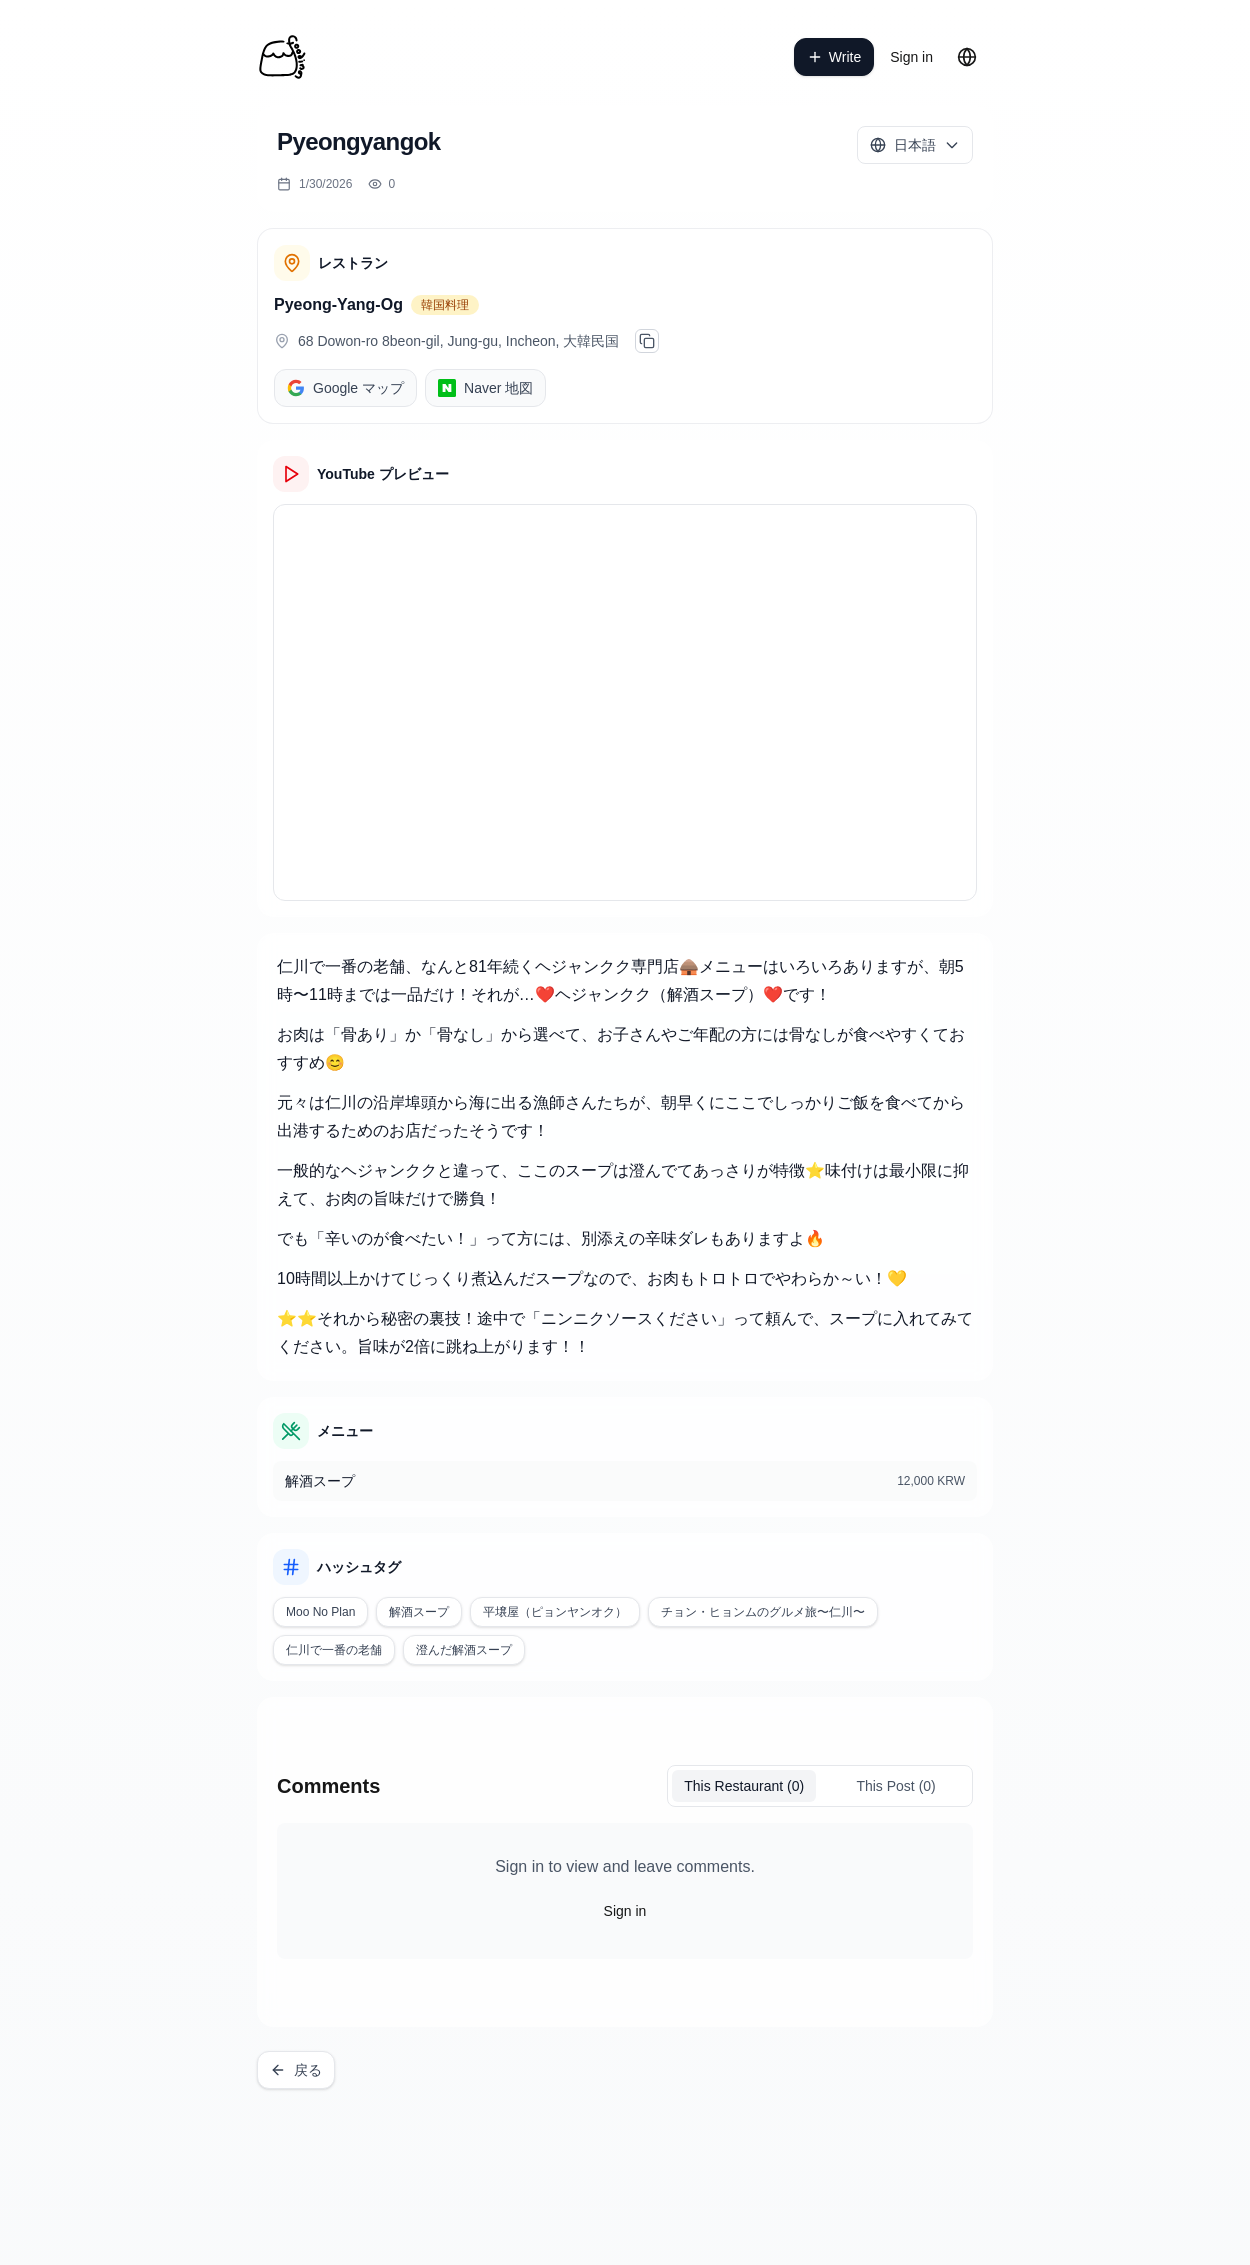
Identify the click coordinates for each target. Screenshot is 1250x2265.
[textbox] (625, 1157)
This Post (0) (895, 1786)
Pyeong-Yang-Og (338, 304)
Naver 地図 (485, 388)
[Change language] (967, 57)
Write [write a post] (834, 57)
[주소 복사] (647, 341)
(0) (744, 1786)
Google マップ (345, 388)
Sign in (911, 57)
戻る (296, 2070)
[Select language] (915, 145)
